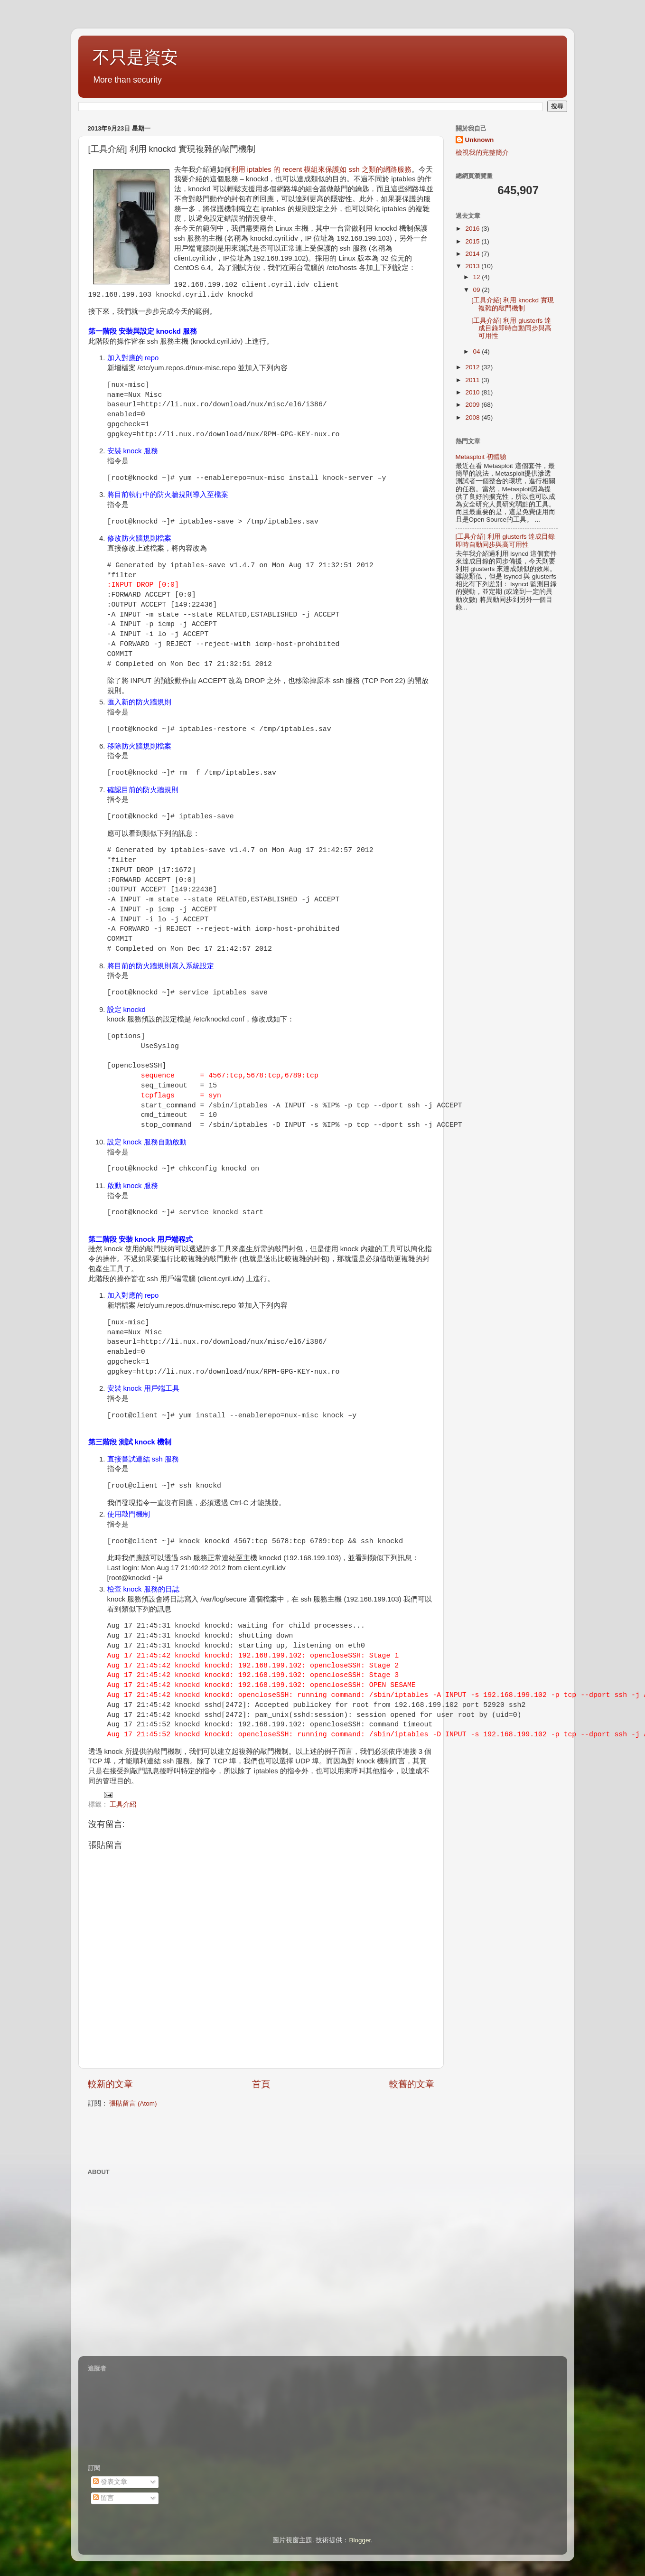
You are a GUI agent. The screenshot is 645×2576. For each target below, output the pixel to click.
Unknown (479, 139)
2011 (473, 380)
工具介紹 (123, 1804)
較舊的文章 (411, 2084)
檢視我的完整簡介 (482, 152)
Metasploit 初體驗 (481, 456)
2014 (473, 253)
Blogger (360, 2540)
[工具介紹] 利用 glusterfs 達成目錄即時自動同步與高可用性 (511, 328)
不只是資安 (135, 57)
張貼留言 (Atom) (133, 2103)
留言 (103, 2497)
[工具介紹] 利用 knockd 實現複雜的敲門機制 (512, 304)
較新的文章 (110, 2084)
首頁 (261, 2084)
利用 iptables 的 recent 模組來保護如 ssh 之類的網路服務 (321, 169)
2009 (473, 404)
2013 (473, 266)
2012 (473, 367)
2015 (473, 241)
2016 (473, 228)
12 (477, 277)
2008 (473, 417)
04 (477, 351)
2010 (473, 392)
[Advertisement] (199, 2137)
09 (477, 289)
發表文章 (110, 2481)
